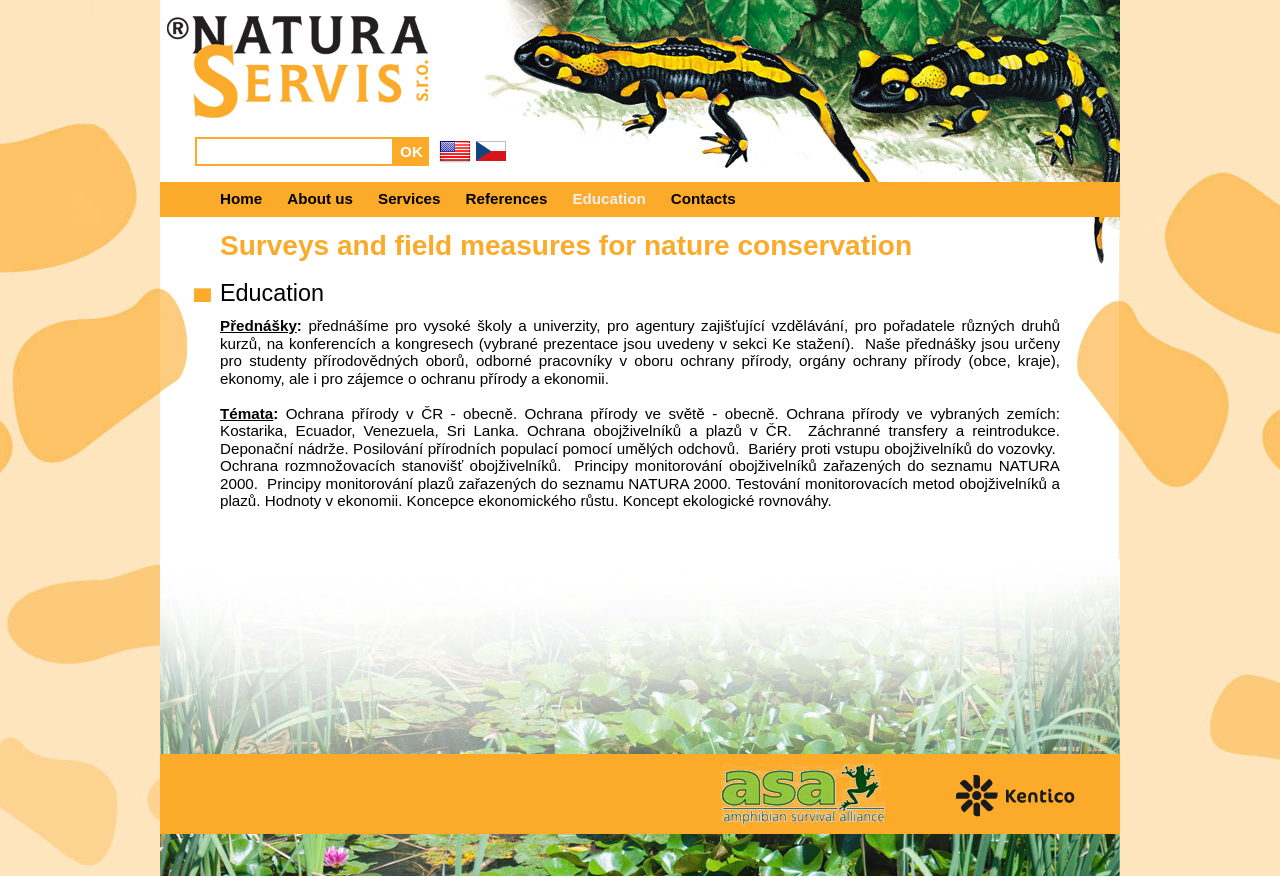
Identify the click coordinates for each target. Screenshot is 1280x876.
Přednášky (258, 325)
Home (241, 198)
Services (409, 198)
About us (320, 198)
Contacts (703, 198)
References (507, 198)
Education (608, 198)
